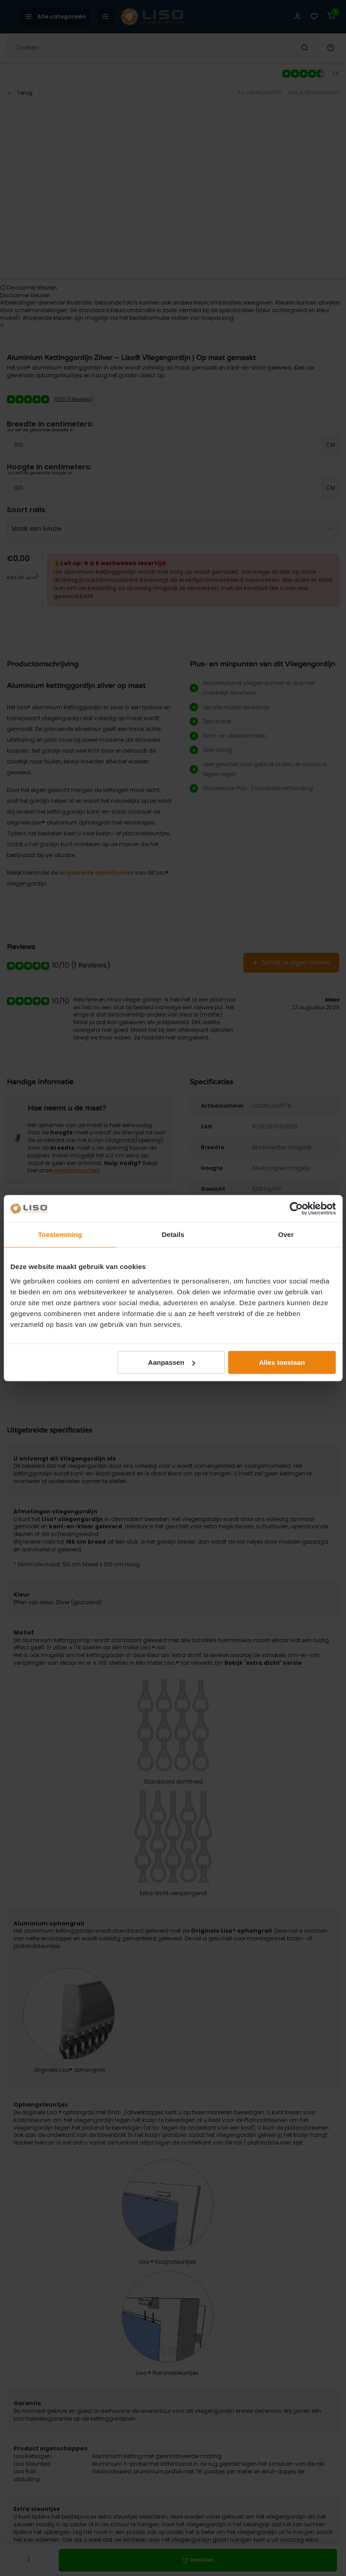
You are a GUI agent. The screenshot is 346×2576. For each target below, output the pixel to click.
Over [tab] (286, 1234)
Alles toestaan (282, 1362)
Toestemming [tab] (60, 1234)
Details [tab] (173, 1234)
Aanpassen (171, 1362)
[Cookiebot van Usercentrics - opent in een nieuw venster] (296, 1208)
